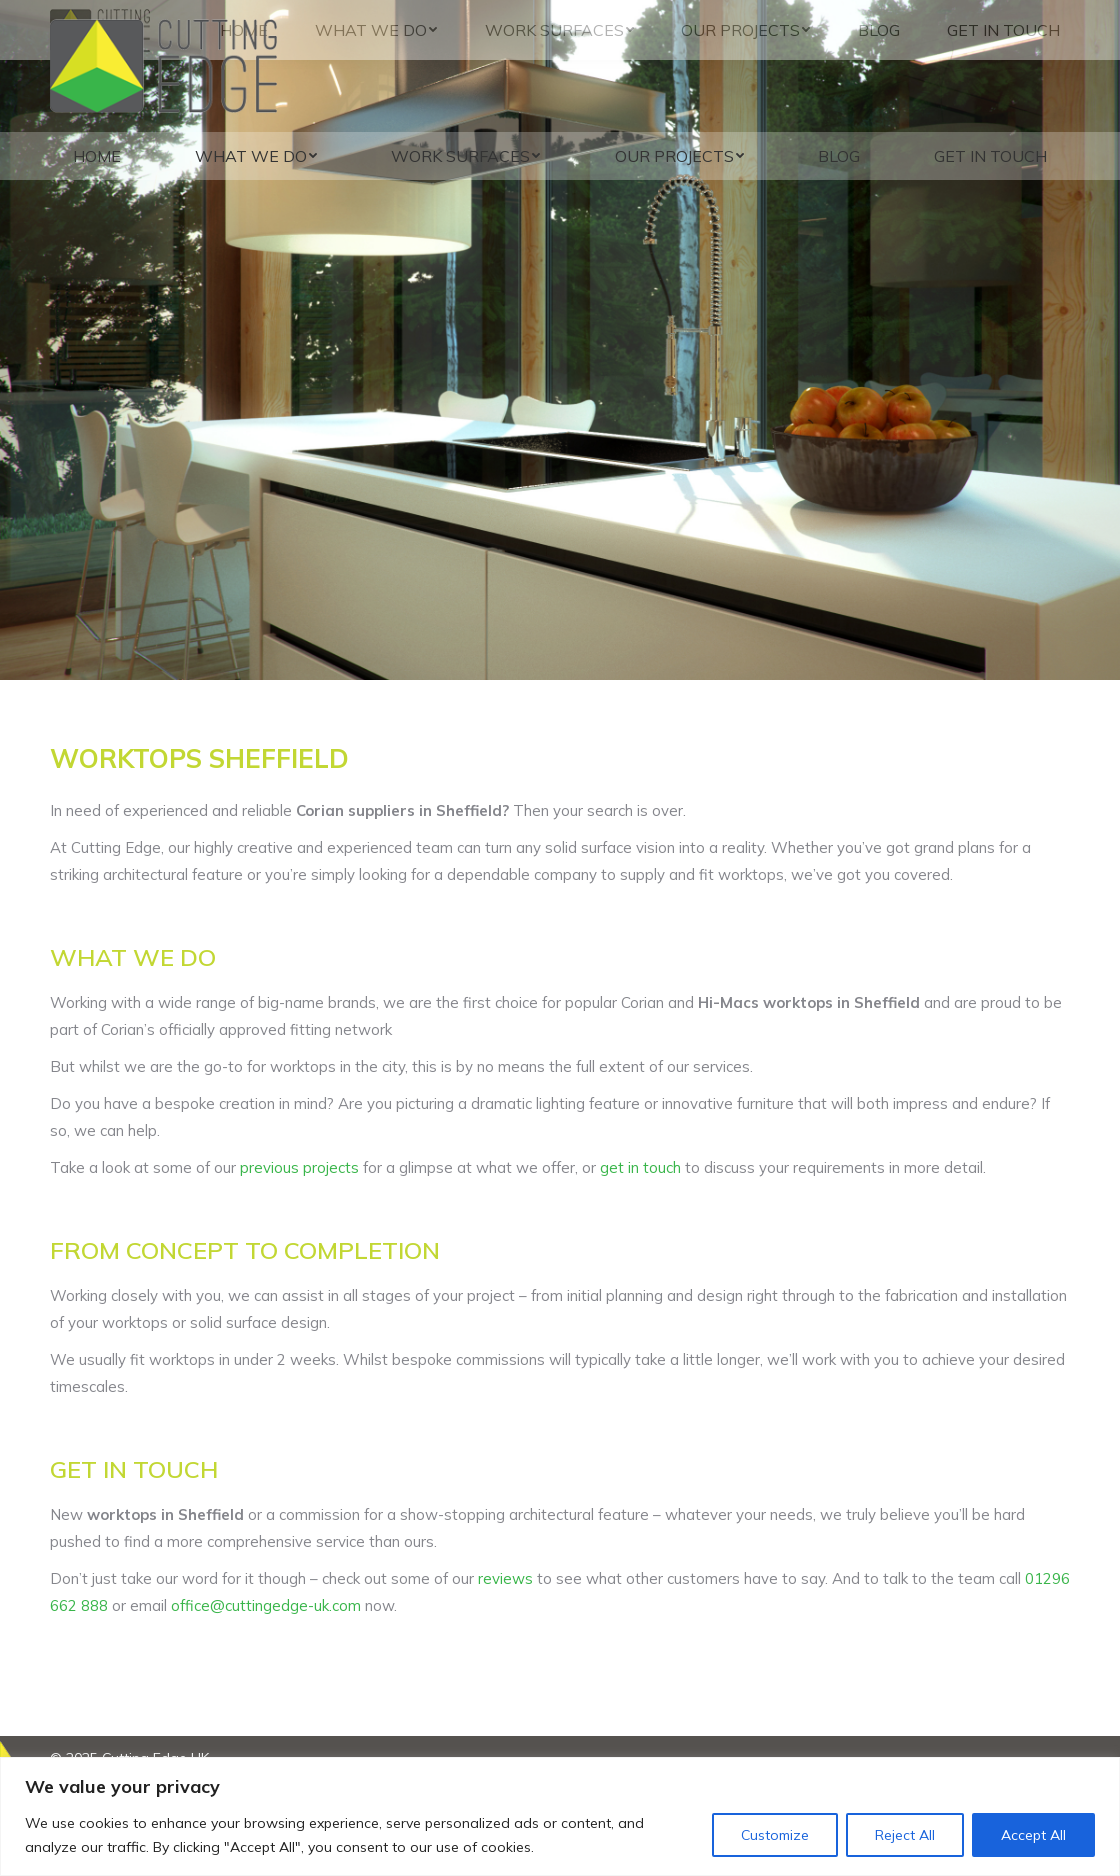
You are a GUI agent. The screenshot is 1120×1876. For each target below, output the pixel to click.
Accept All (1033, 1835)
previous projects (299, 1167)
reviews (505, 1578)
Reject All (905, 1835)
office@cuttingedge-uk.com (266, 1605)
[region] (560, 1816)
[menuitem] (97, 156)
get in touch (640, 1167)
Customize (775, 1835)
